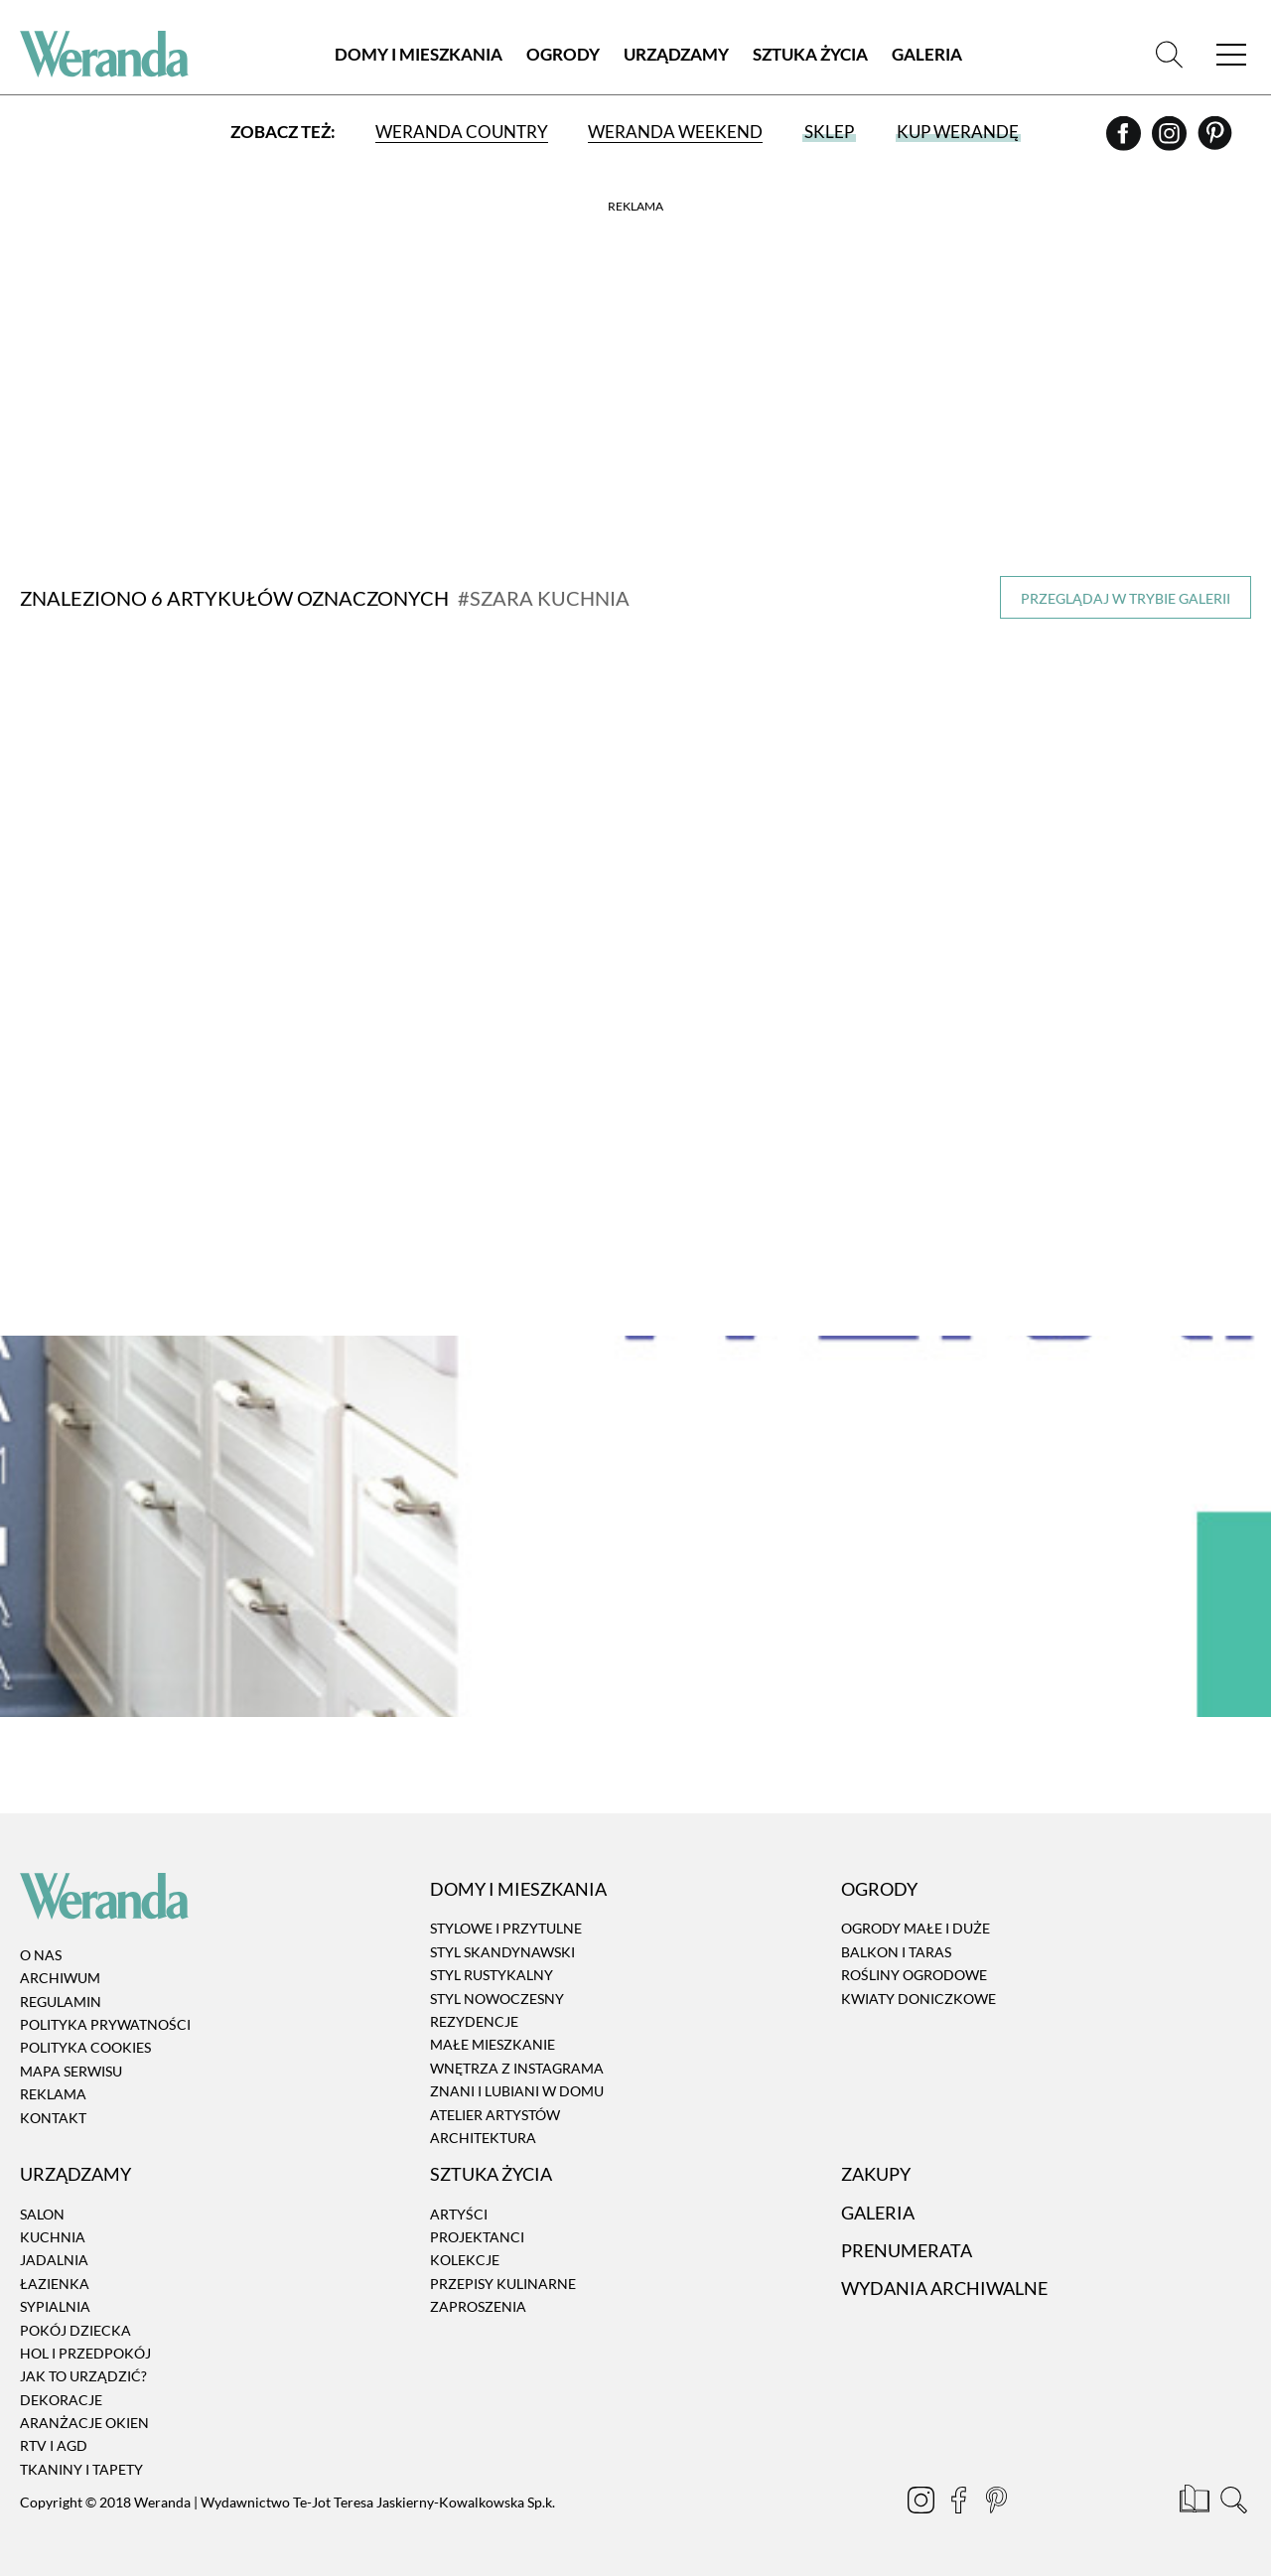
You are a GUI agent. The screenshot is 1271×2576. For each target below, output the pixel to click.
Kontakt (53, 2117)
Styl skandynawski (502, 1951)
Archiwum (60, 1977)
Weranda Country (461, 131)
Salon (42, 2214)
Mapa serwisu (71, 2071)
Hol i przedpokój (85, 2353)
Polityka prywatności (105, 2024)
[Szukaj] (1169, 54)
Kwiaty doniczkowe (918, 1998)
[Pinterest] (1215, 140)
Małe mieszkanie (492, 2045)
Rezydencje (474, 2021)
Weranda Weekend (675, 131)
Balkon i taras (896, 1951)
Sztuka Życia (810, 54)
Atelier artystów (495, 2114)
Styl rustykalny (491, 1974)
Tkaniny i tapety (81, 2469)
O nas (41, 1954)
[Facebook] (1125, 140)
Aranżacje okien (84, 2422)
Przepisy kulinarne (503, 2283)
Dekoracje (61, 2399)
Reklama (53, 2093)
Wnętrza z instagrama (517, 2068)
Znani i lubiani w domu (517, 2090)
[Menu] (1231, 54)
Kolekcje (464, 2260)
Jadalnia (54, 2260)
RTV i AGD (53, 2446)
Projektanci (477, 2236)
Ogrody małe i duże (915, 1929)
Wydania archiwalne (944, 2288)
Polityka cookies (85, 2048)
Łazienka (54, 2283)
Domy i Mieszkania (418, 54)
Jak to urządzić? (83, 2375)
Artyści (459, 2214)
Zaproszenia (478, 2306)
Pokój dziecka (75, 2330)
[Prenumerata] (1196, 2502)
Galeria (927, 54)
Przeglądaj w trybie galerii (1125, 598)
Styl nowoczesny (497, 1998)
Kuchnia (52, 2236)
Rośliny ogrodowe (914, 1974)
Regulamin (60, 2001)
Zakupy (876, 2174)
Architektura (483, 2137)
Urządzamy (676, 54)
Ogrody (563, 54)
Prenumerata (906, 2250)
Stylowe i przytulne (506, 1929)
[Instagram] (1171, 140)
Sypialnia (55, 2306)
